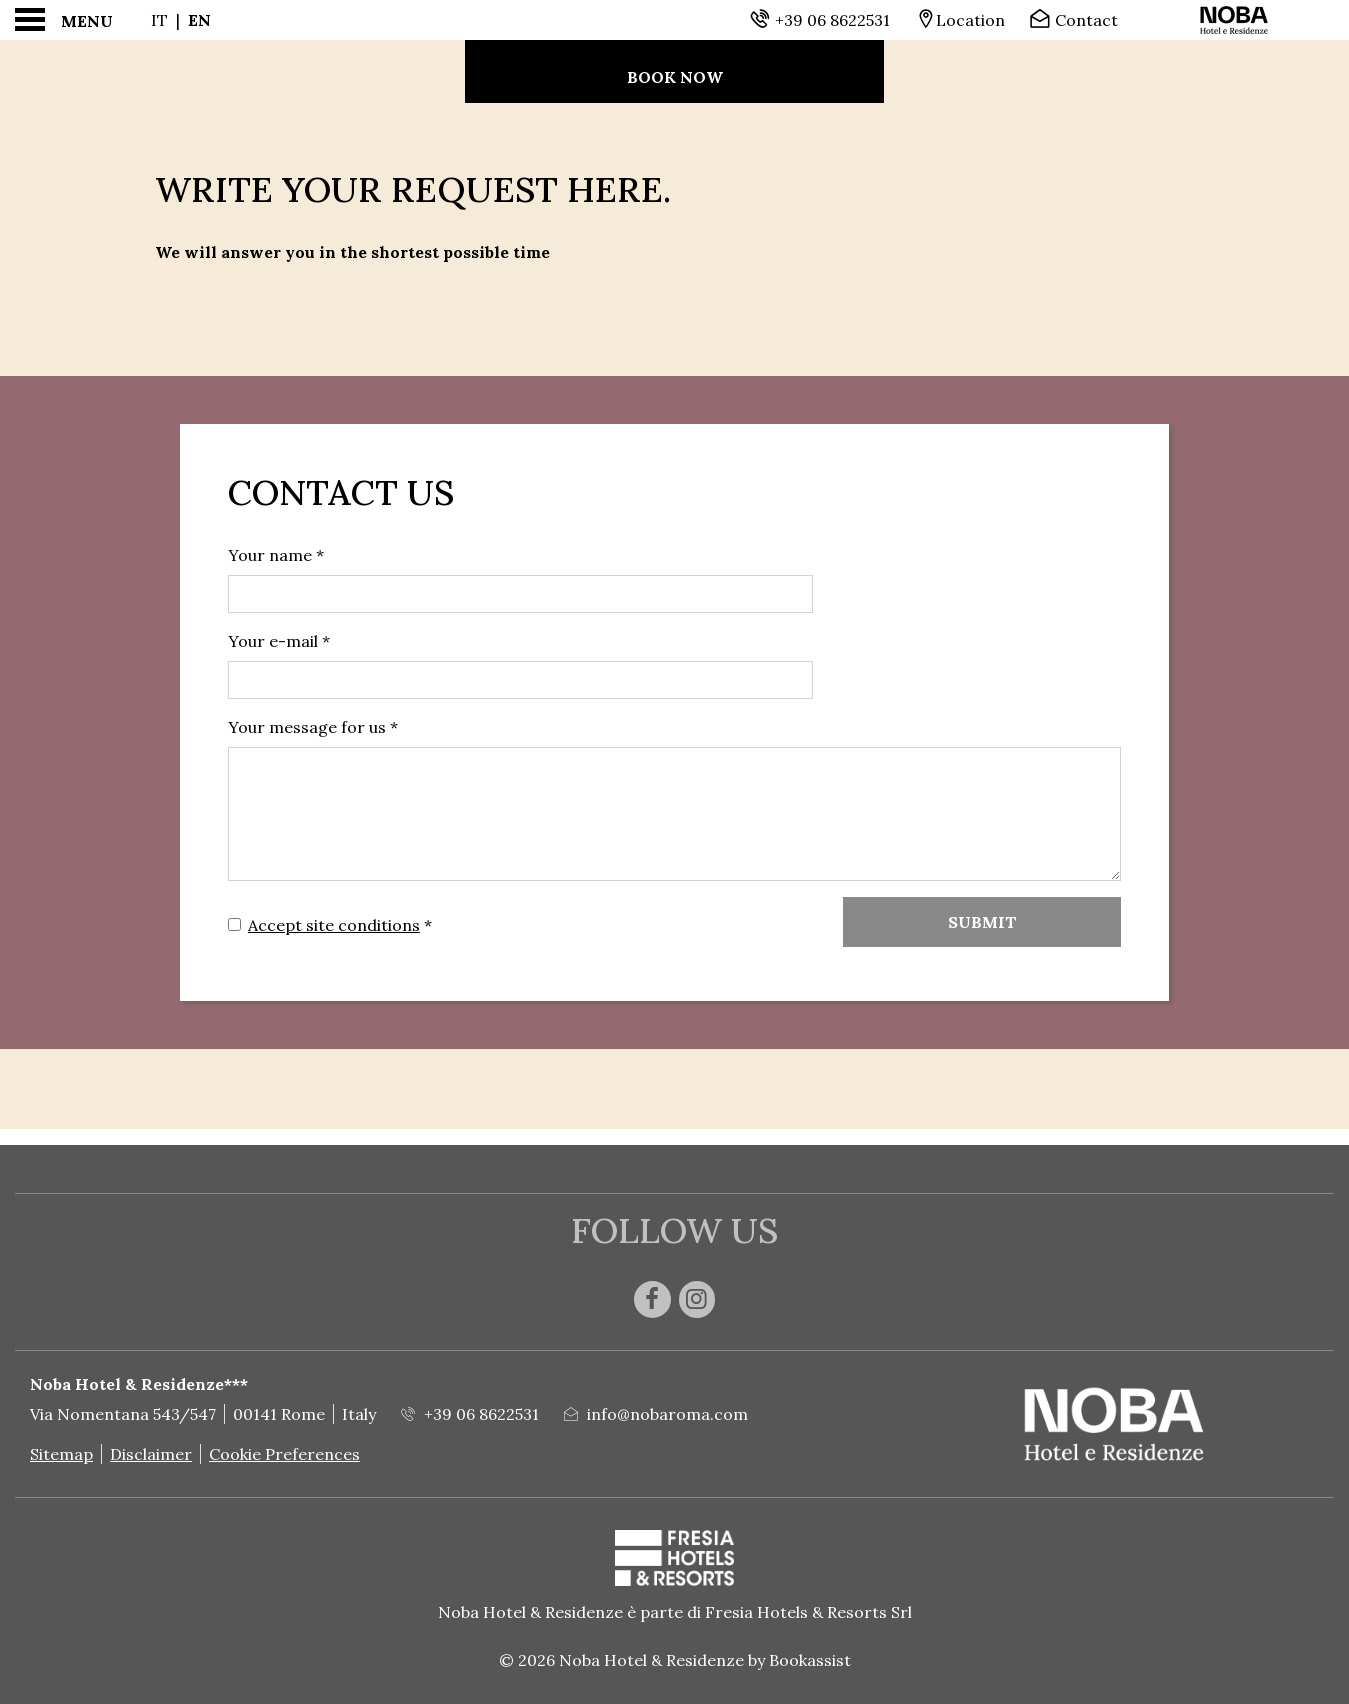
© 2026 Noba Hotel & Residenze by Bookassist (675, 1660)
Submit (982, 922)
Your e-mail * (279, 641)
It (159, 20)
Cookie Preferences (284, 1454)
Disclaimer (151, 1454)
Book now (675, 77)
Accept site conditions (334, 925)
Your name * (276, 555)
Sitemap (61, 1454)
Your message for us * (313, 727)
